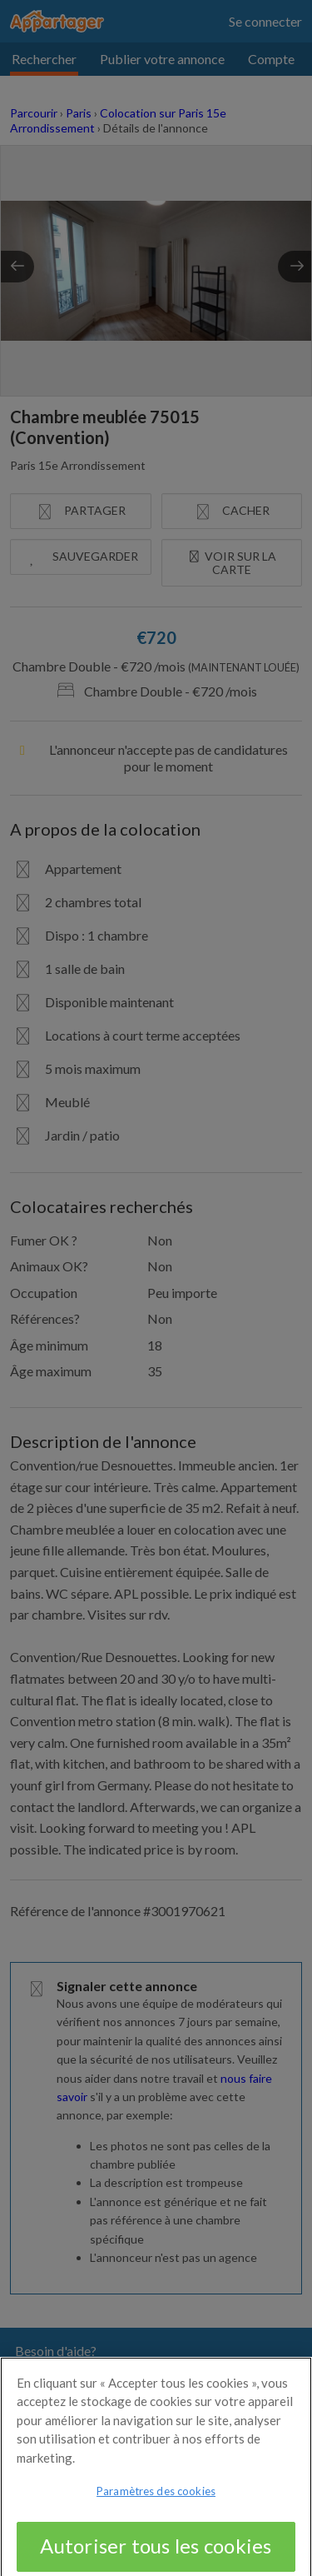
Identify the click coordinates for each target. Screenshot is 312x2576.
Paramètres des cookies (156, 2500)
